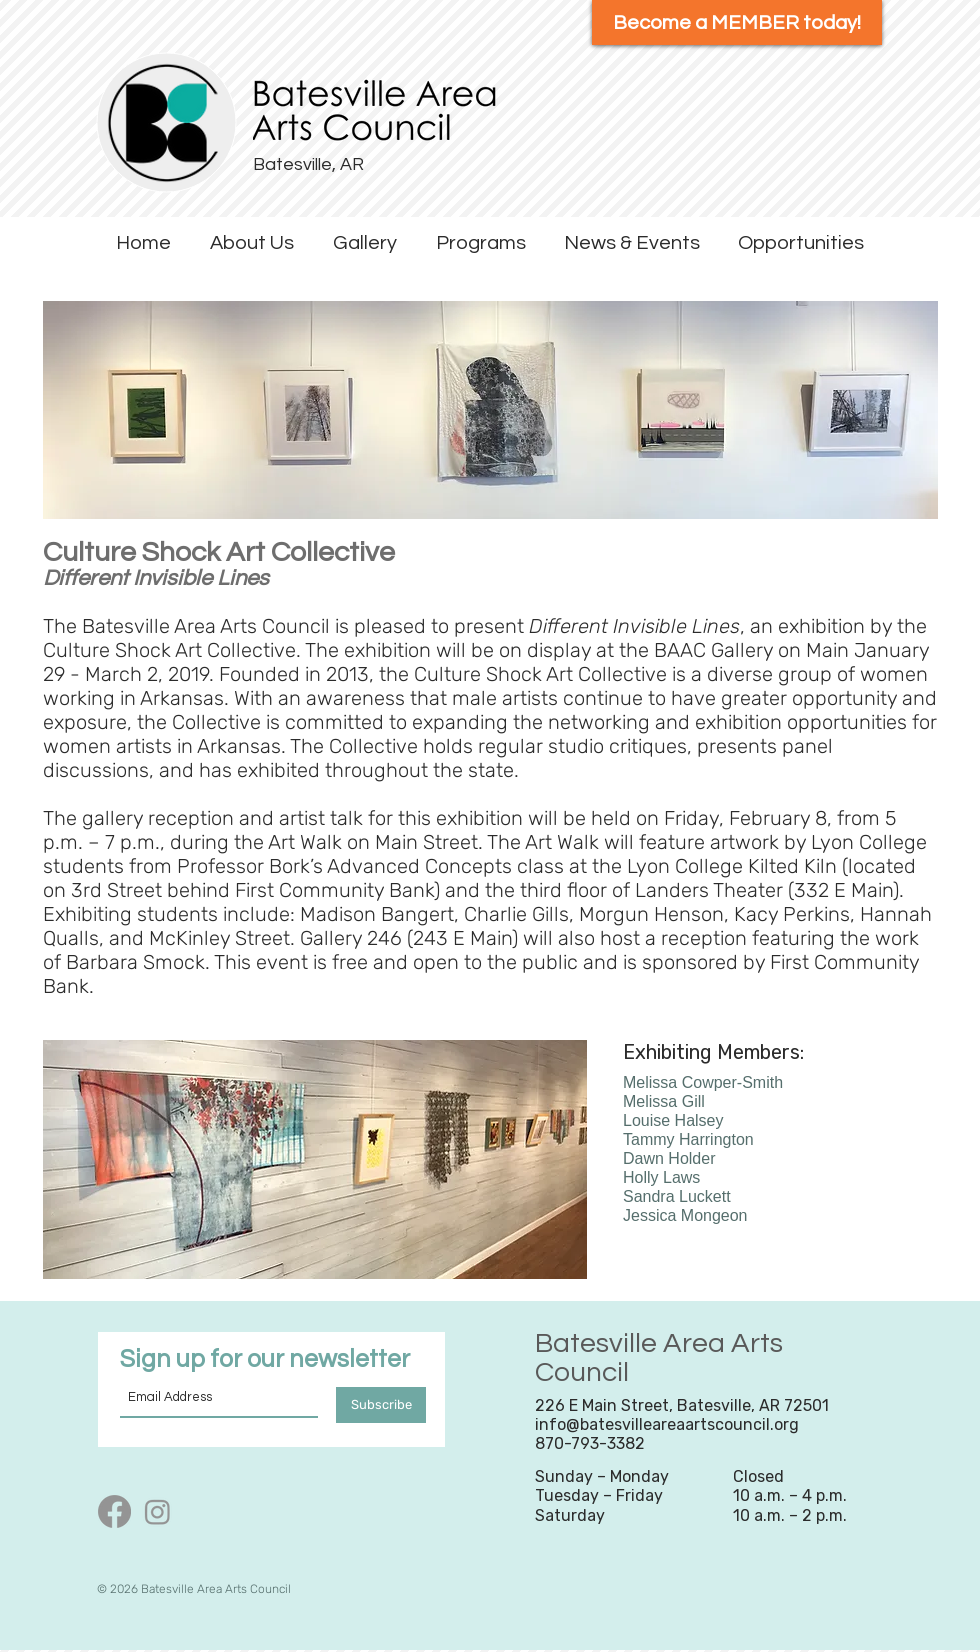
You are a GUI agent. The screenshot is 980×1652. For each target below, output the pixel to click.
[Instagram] (157, 1511)
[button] (251, 243)
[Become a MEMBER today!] (737, 22)
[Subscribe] (381, 1405)
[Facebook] (114, 1511)
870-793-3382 (590, 1443)
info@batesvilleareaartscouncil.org (667, 1424)
